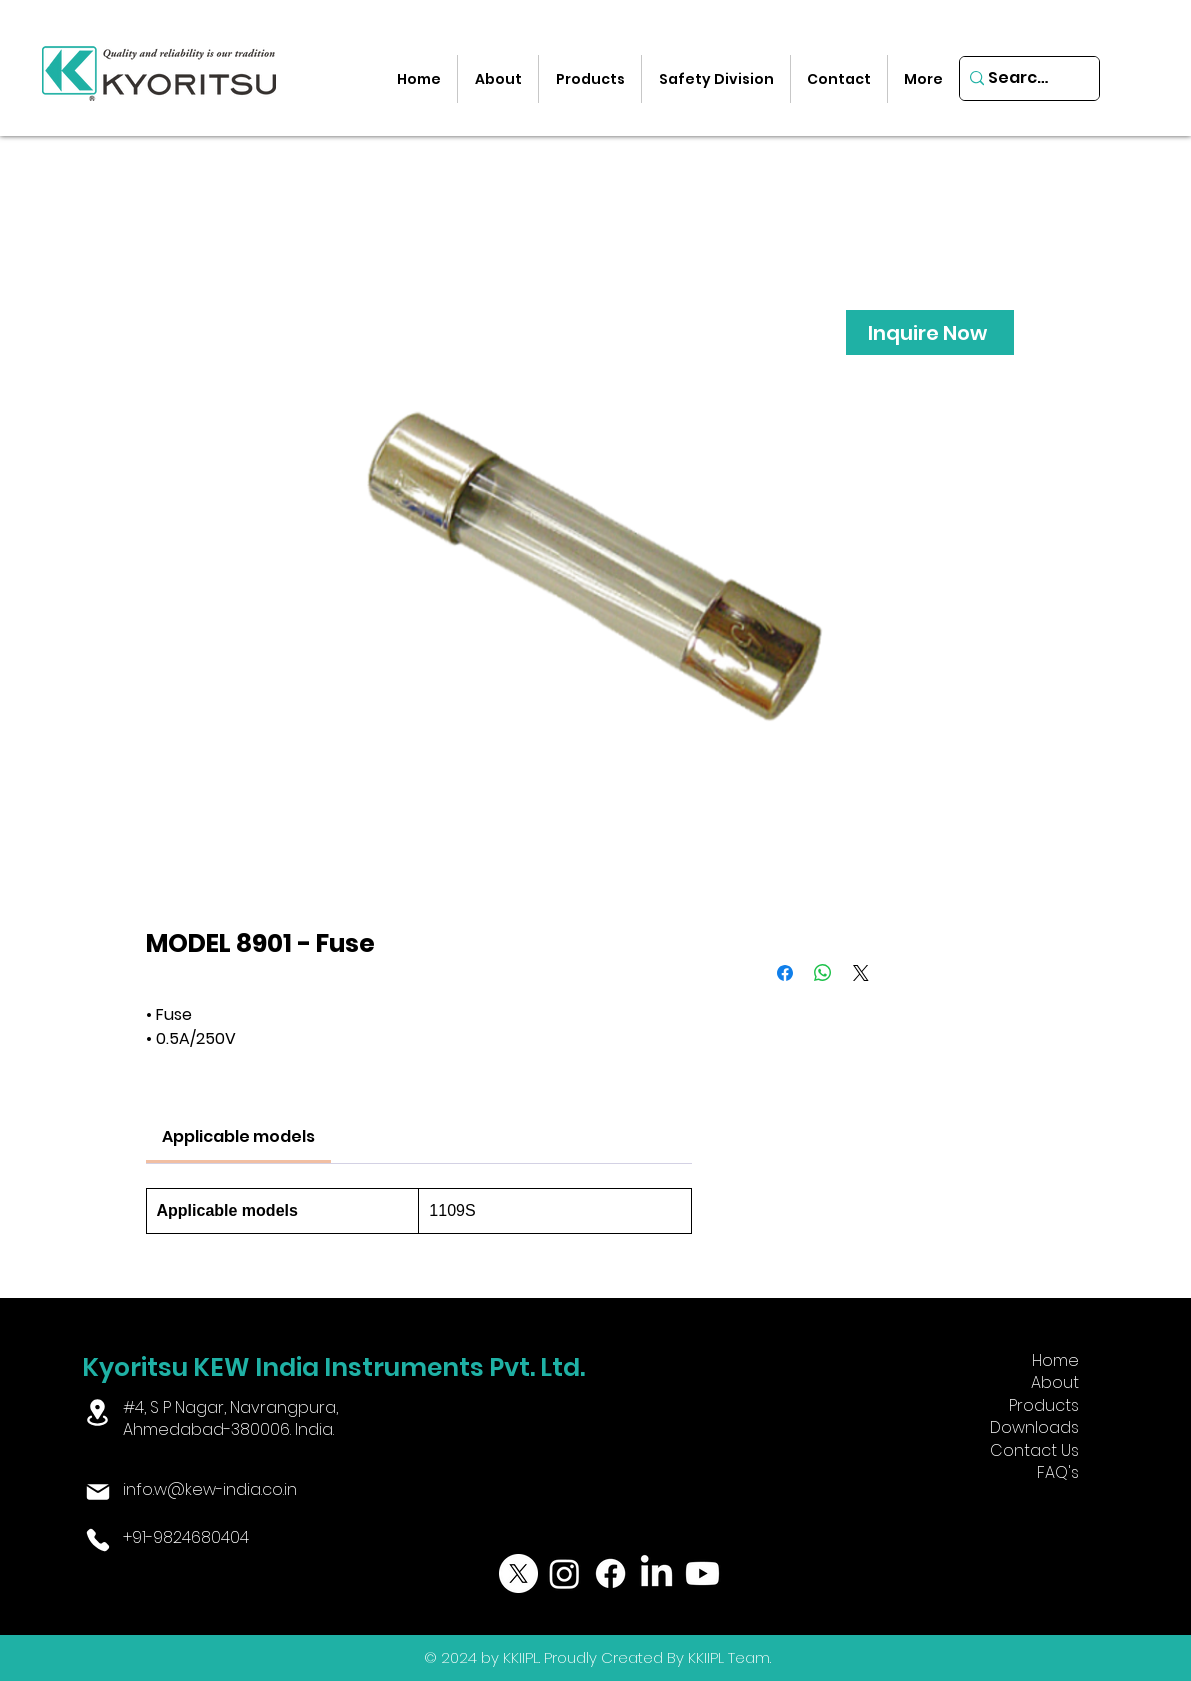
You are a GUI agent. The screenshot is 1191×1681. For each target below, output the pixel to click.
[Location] (97, 1412)
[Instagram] (564, 1573)
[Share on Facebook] (785, 973)
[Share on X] (861, 973)
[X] (518, 1573)
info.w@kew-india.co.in (210, 1489)
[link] (238, 1136)
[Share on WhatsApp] (823, 973)
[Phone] (97, 1540)
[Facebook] (610, 1573)
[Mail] (97, 1492)
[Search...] (1022, 78)
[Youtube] (702, 1573)
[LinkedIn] (656, 1573)
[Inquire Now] (930, 332)
